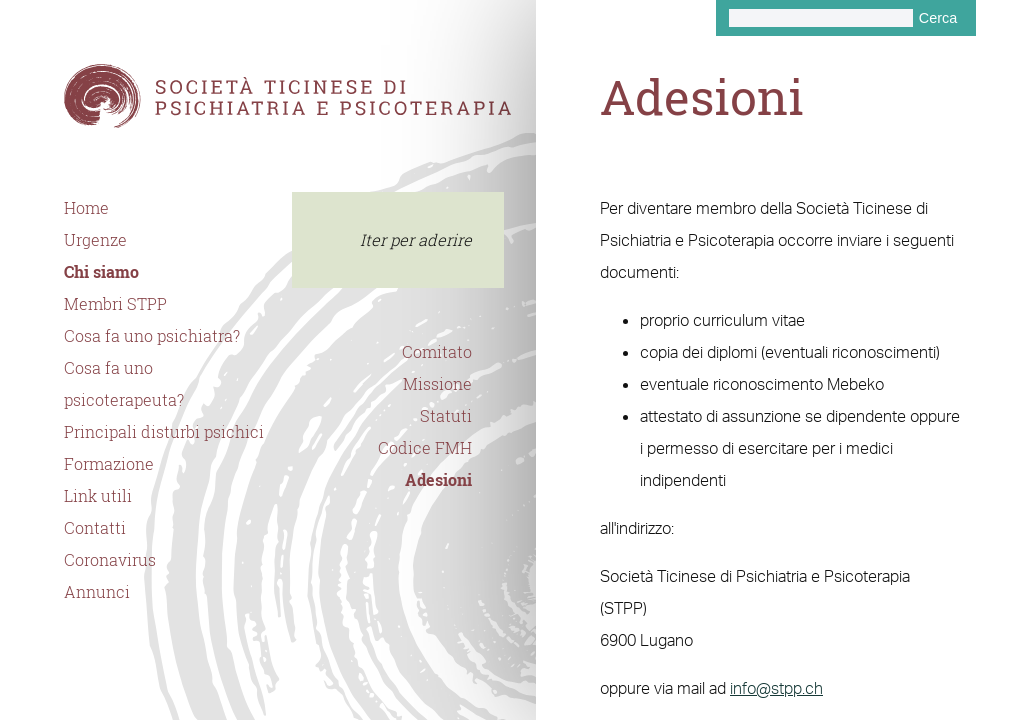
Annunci (97, 592)
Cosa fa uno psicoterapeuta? (124, 384)
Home (86, 208)
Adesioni (438, 480)
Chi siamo (101, 272)
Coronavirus (110, 560)
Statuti (446, 416)
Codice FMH (425, 448)
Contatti (95, 528)
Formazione (109, 464)
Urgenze (95, 240)
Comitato (437, 352)
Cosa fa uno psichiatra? (152, 336)
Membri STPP (115, 304)
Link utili (98, 496)
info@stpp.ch (776, 688)
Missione (437, 384)
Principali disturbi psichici (164, 432)
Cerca (938, 18)
